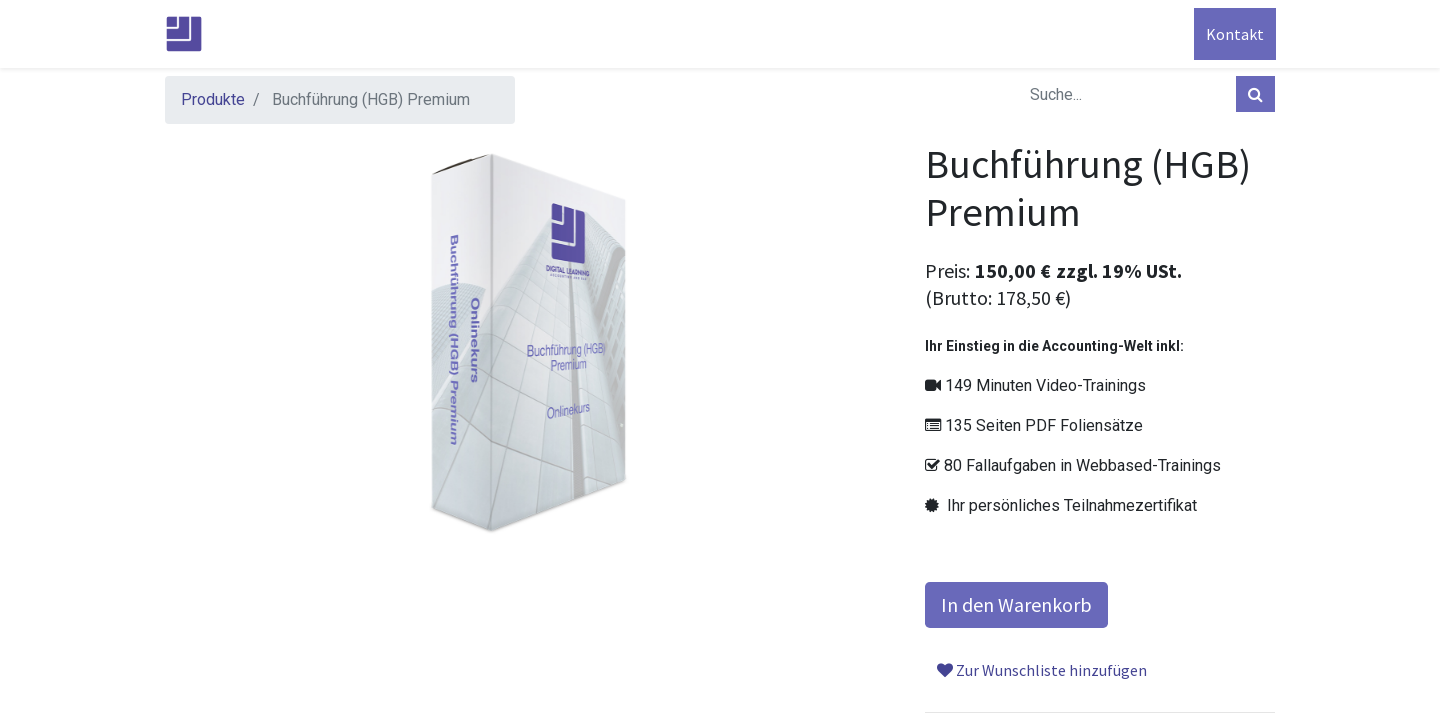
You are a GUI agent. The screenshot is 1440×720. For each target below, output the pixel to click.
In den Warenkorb (1016, 604)
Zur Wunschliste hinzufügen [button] (1042, 670)
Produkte (213, 99)
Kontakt (1234, 34)
